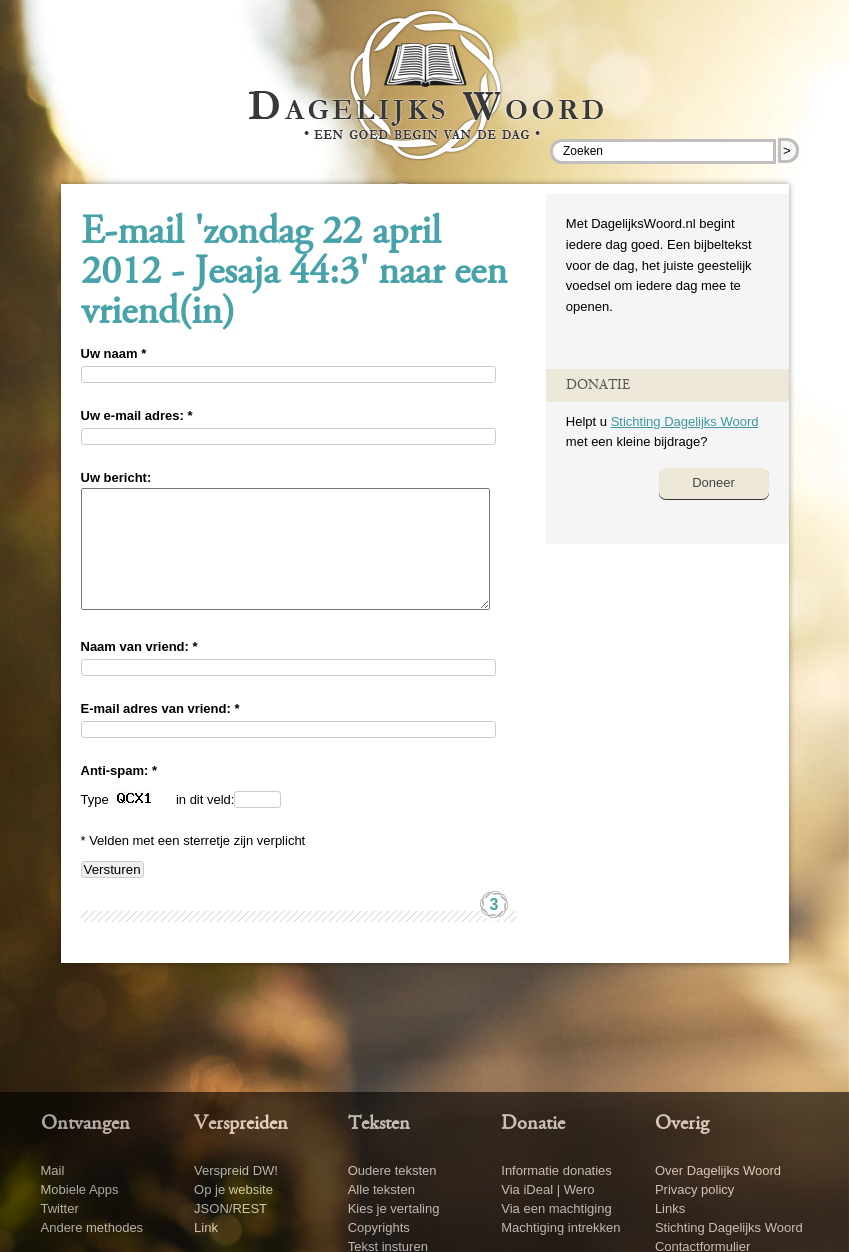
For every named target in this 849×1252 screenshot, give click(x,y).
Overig (682, 1124)
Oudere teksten (392, 1170)
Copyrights (379, 1227)
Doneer (713, 482)
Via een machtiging (556, 1208)
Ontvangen (85, 1124)
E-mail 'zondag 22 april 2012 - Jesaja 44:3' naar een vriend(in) (294, 274)
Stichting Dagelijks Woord (685, 421)
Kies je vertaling (394, 1208)
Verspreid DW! (236, 1170)
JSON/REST (230, 1208)
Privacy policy (694, 1189)
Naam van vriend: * (139, 670)
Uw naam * (114, 353)
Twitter (60, 1208)
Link (206, 1227)
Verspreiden (241, 1124)
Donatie (533, 1124)
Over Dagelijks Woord (718, 1170)
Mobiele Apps (80, 1189)
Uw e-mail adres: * (137, 415)
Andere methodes (92, 1227)
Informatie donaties (556, 1170)
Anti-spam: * (119, 794)
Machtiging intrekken (560, 1227)
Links (670, 1208)
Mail (53, 1170)
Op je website (233, 1189)
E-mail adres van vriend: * (160, 732)
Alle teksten (381, 1189)
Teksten (379, 1124)
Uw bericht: (116, 477)
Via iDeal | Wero (547, 1189)
